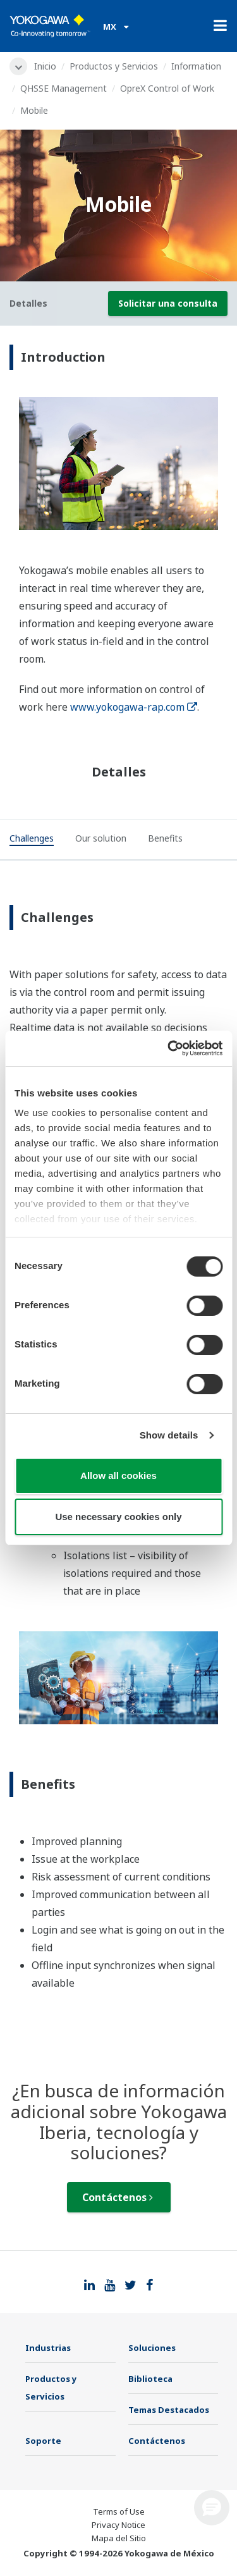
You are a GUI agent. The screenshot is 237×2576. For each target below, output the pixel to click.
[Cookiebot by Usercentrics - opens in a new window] (168, 1048)
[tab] (31, 840)
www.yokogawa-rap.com (133, 707)
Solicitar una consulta (167, 303)
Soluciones (152, 2347)
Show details (169, 1435)
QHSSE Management (63, 88)
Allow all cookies (118, 1475)
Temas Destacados (168, 2409)
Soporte (43, 2440)
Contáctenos (117, 2197)
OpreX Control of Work (167, 88)
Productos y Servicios (114, 66)
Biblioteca (150, 2378)
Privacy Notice (118, 2524)
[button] (211, 2507)
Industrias (48, 2347)
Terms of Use (119, 2511)
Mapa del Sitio (119, 2538)
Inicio (45, 66)
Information (196, 66)
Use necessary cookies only (118, 1516)
